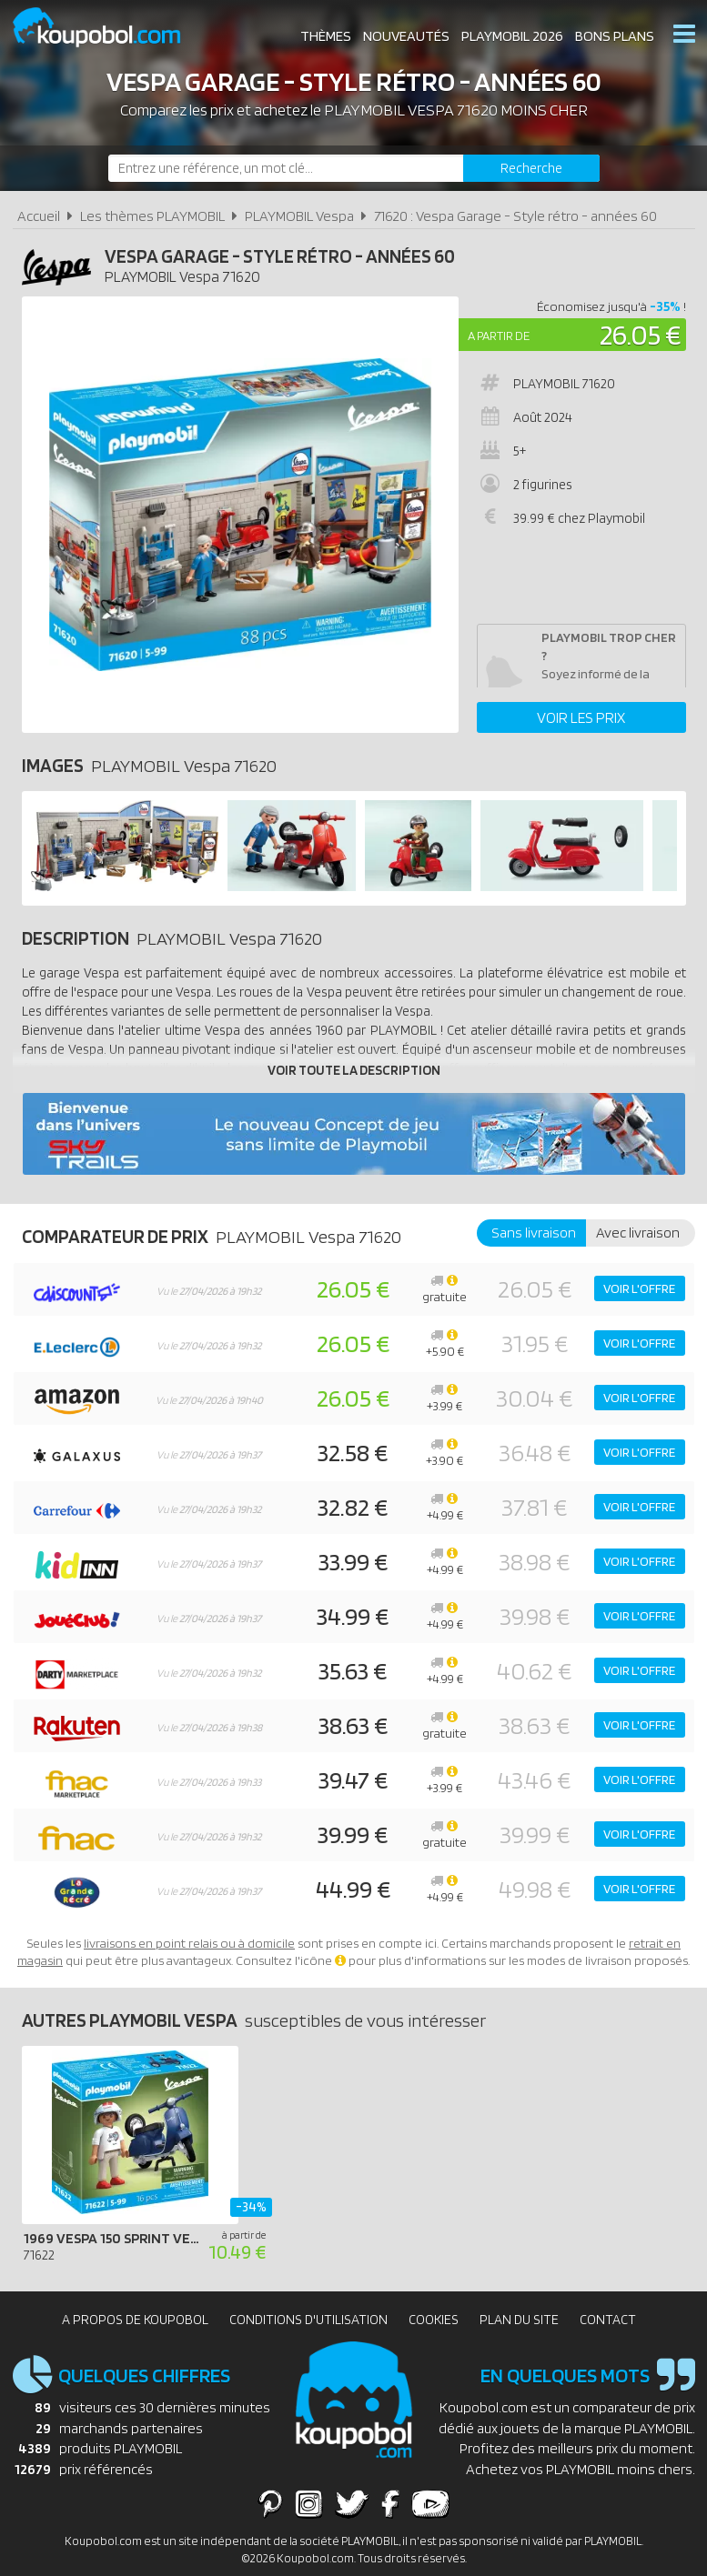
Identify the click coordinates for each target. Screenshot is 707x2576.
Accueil (38, 216)
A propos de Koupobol (135, 2319)
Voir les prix (581, 717)
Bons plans (614, 36)
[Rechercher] (531, 168)
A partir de (499, 335)
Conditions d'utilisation (308, 2319)
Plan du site (519, 2319)
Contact (608, 2319)
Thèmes (325, 36)
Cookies (434, 2319)
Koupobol (108, 27)
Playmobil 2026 (512, 36)
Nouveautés (406, 36)
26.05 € (641, 334)
